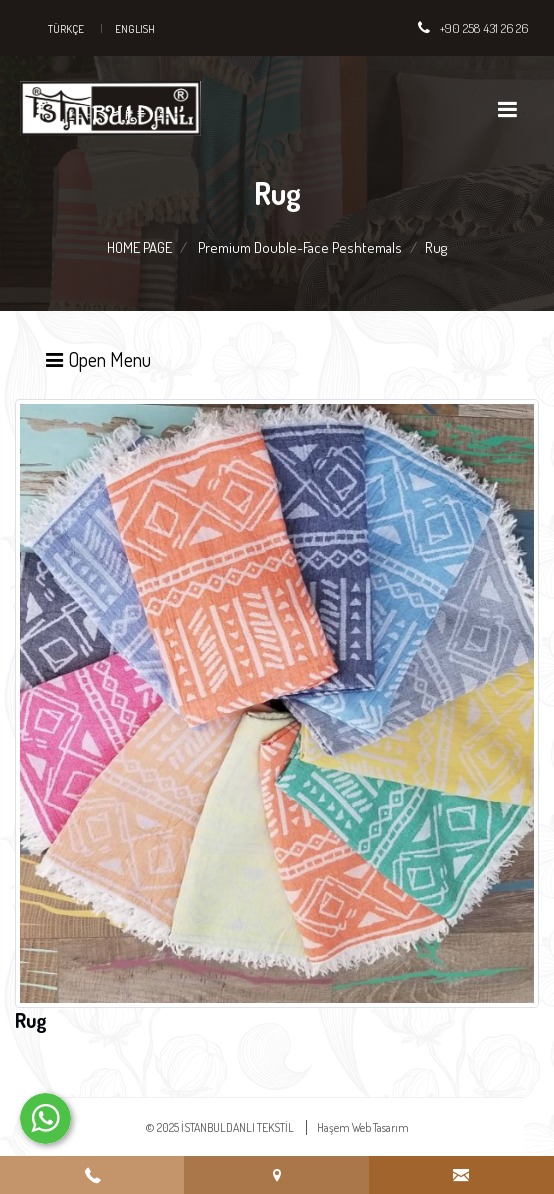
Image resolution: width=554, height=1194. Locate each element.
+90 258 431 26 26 (484, 28)
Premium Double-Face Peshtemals (300, 247)
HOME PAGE (139, 247)
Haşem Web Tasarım (363, 1127)
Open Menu (97, 359)
